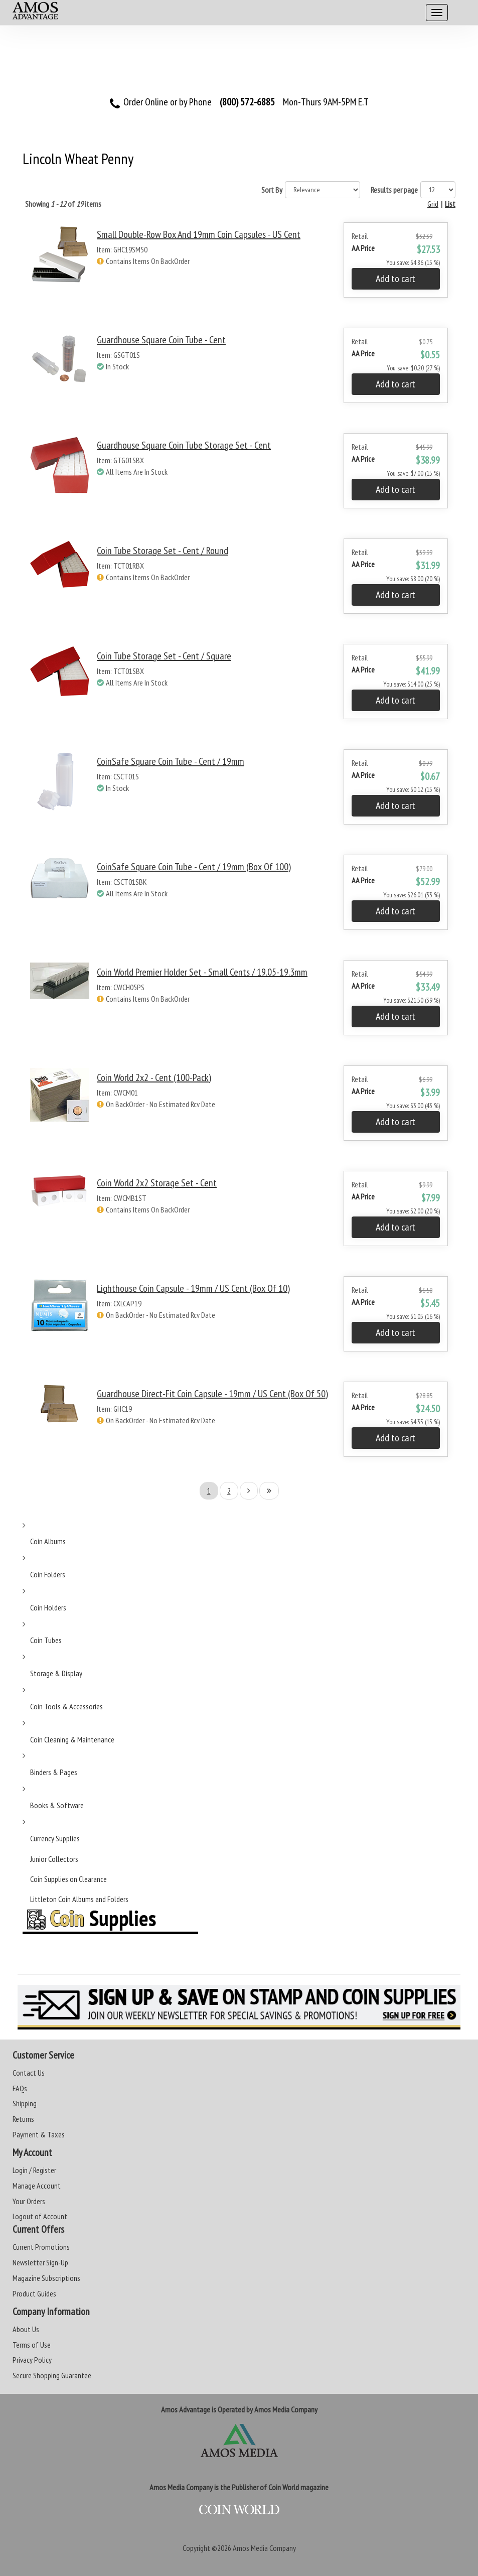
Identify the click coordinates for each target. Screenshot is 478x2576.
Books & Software (57, 1805)
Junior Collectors (54, 1859)
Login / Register (34, 2170)
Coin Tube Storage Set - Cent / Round (162, 550)
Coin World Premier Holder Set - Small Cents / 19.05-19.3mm (202, 972)
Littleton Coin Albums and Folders (79, 1899)
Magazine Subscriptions (46, 2278)
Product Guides (34, 2293)
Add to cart (395, 278)
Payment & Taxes (39, 2134)
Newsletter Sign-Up (40, 2262)
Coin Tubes (46, 1640)
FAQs (20, 2088)
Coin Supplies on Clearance (68, 1879)
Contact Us (29, 2073)
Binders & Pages (53, 1772)
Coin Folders (47, 1574)
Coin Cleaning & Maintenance (72, 1739)
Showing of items (63, 204)
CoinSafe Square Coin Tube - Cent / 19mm (170, 761)
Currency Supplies (55, 1838)
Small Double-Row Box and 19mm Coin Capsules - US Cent (198, 234)
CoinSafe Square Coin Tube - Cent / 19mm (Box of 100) (194, 866)
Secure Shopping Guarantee (52, 2375)
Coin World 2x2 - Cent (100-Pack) (154, 1077)
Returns (23, 2119)
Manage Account (37, 2186)
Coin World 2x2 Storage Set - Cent (157, 1182)
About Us (26, 2329)
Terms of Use (32, 2345)
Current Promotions (41, 2247)
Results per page (394, 190)
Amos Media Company (264, 2548)
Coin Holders (48, 1607)
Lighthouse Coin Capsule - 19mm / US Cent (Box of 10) (193, 1288)
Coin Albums (48, 1541)
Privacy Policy (32, 2360)
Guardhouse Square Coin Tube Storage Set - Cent (184, 445)
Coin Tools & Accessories (66, 1706)
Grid (432, 204)
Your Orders (29, 2201)
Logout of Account (40, 2216)
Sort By (271, 190)
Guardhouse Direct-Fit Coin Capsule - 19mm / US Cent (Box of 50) (212, 1393)
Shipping (25, 2103)
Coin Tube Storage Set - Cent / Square (164, 655)
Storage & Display (56, 1673)
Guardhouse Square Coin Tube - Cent (161, 339)
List (450, 204)
